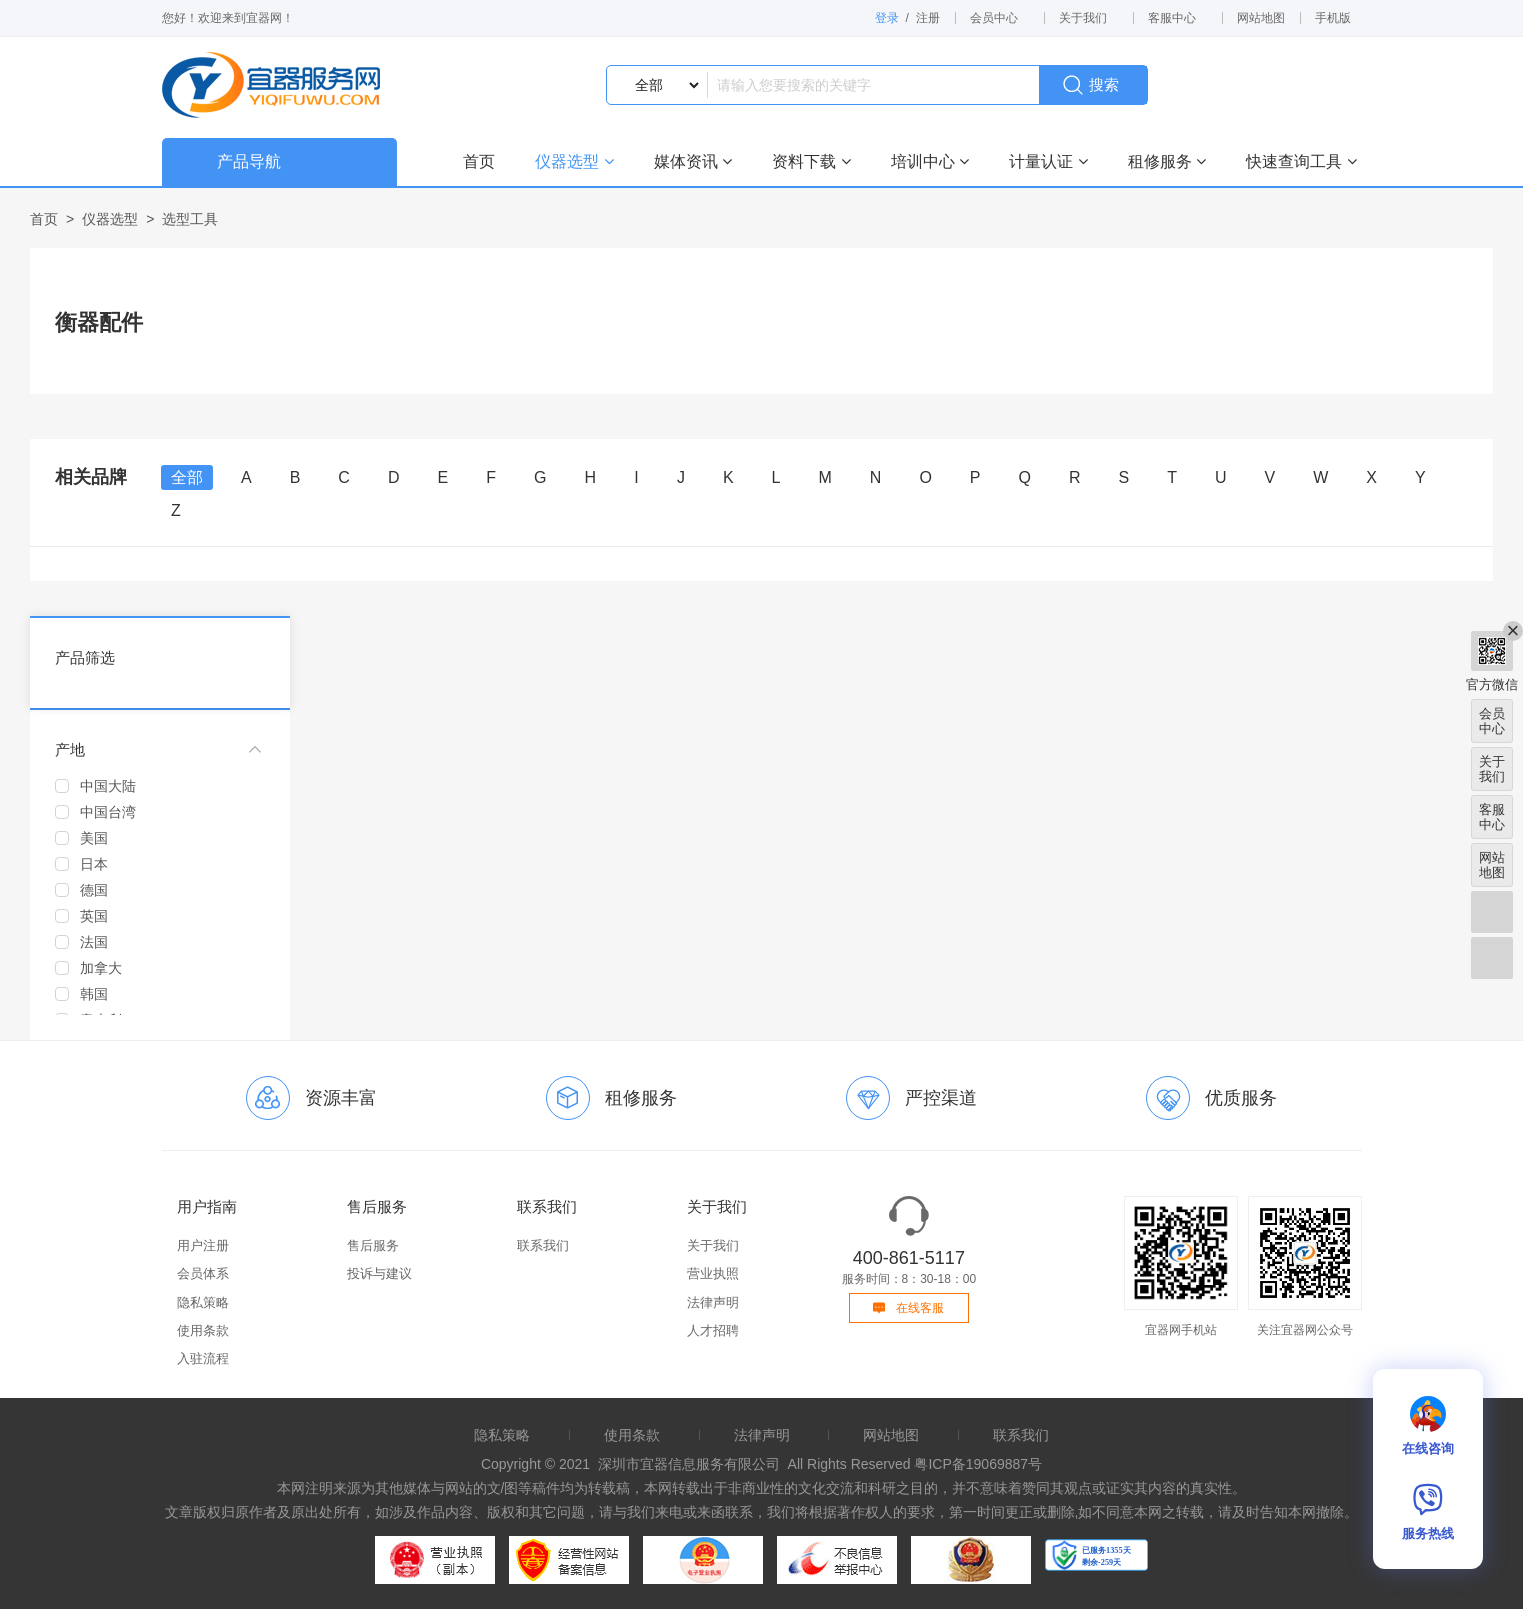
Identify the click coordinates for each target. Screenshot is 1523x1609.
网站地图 (1261, 18)
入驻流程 (203, 1358)
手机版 (1333, 18)
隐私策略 (203, 1302)
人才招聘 (713, 1330)
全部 (187, 477)
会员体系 (203, 1273)
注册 (928, 18)
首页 (479, 161)
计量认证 (1048, 161)
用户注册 (203, 1245)
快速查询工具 (1301, 161)
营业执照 (713, 1273)
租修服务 (1167, 161)
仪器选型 (574, 161)
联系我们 (543, 1245)
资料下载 (811, 161)
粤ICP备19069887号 (978, 1464)
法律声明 (713, 1302)
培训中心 (930, 161)
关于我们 (1083, 18)
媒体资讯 (693, 161)
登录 (887, 18)
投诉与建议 (379, 1273)
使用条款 (203, 1330)
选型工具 (190, 219)
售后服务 (373, 1245)
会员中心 (994, 18)
